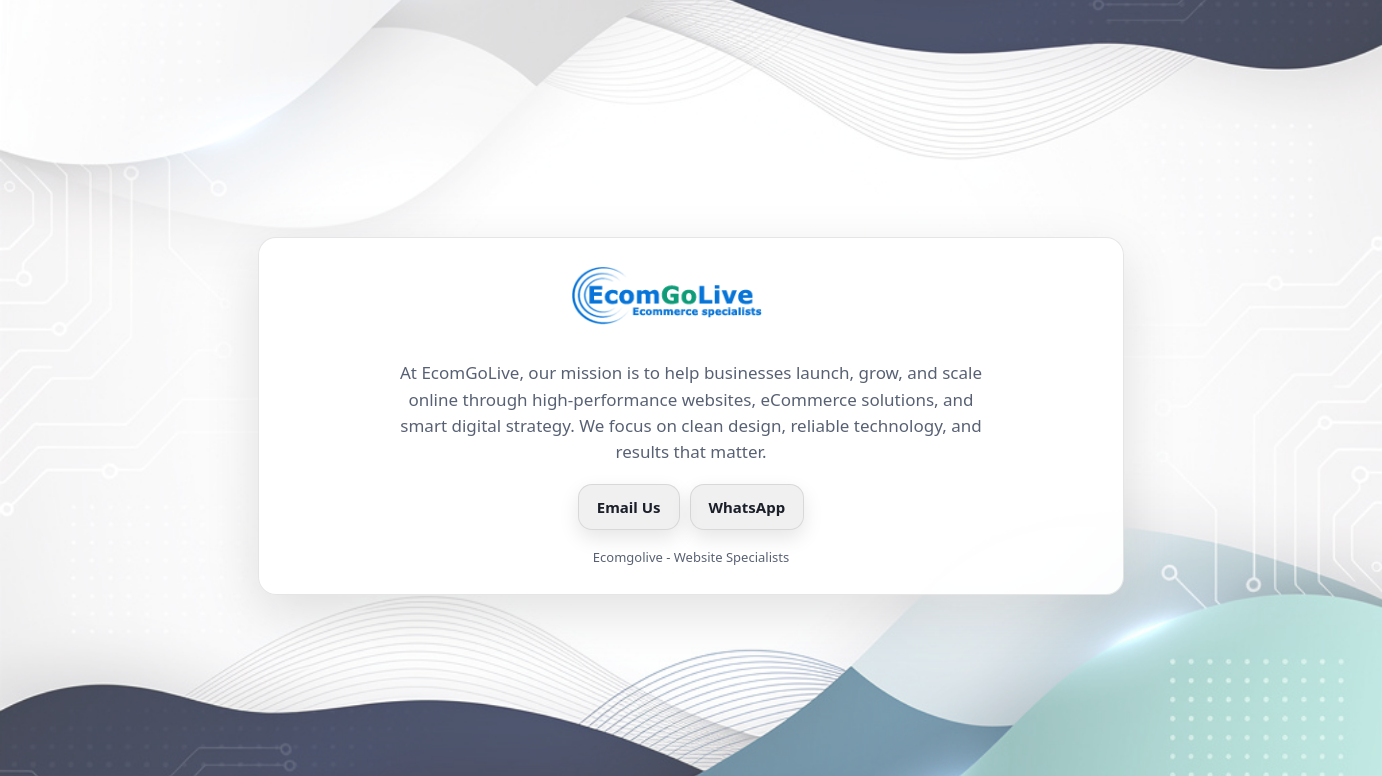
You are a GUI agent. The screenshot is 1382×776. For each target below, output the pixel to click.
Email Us (629, 507)
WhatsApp (747, 507)
